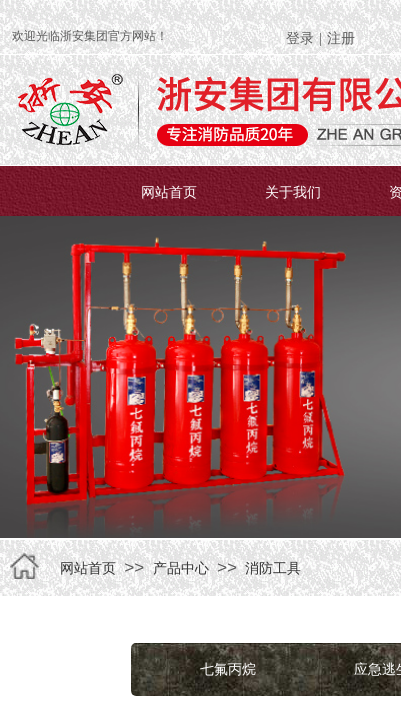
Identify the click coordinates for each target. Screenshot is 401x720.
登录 (300, 38)
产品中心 (181, 568)
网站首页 (169, 192)
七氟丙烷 (228, 669)
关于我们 (293, 192)
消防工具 (273, 568)
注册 (341, 38)
